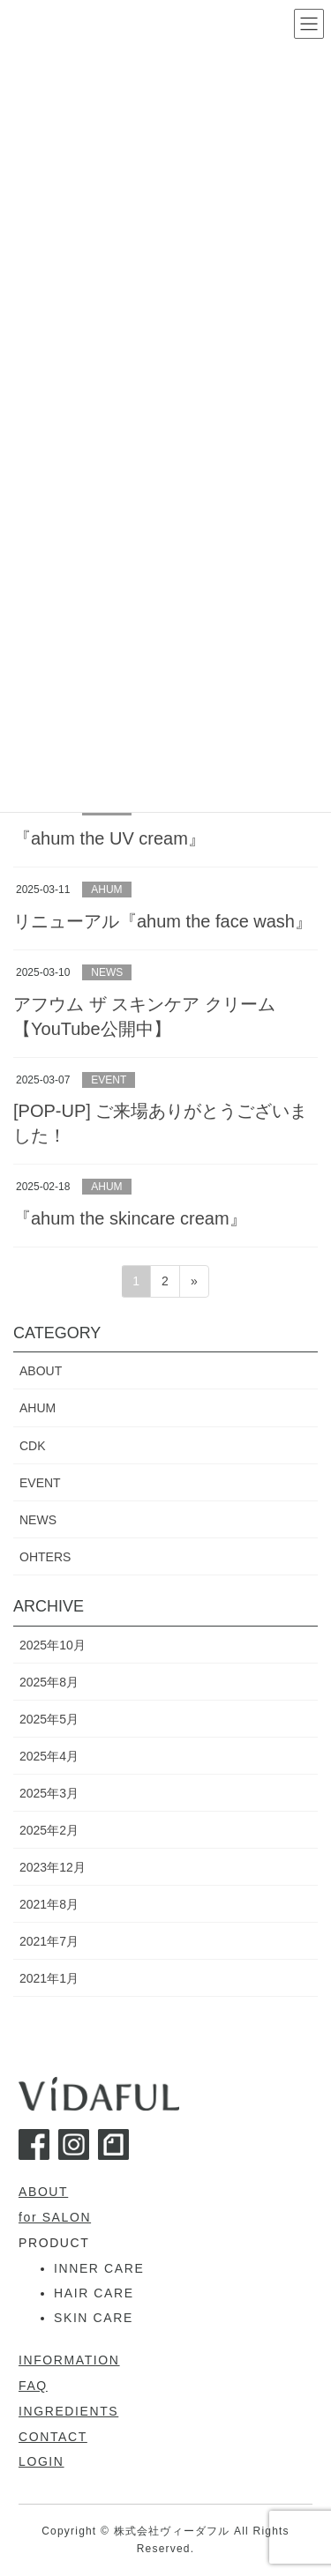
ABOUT (40, 1371)
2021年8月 (49, 1904)
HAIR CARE (94, 2293)
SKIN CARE (93, 2318)
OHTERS (45, 1557)
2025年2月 (49, 1830)
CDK (32, 1446)
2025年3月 (49, 1793)
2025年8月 (49, 1682)
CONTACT (53, 2437)
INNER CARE (99, 2268)
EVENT (108, 1080)
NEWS (107, 972)
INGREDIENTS (68, 2411)
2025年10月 (52, 1645)
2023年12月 (52, 1867)
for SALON (55, 2217)
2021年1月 (49, 1978)
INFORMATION (69, 2360)
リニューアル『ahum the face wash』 (162, 921)
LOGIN (41, 2461)
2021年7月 (49, 1941)
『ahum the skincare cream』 (130, 1218)
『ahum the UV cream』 (109, 838)
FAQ (33, 2386)
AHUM (106, 889)
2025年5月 (49, 1719)
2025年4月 (49, 1756)
